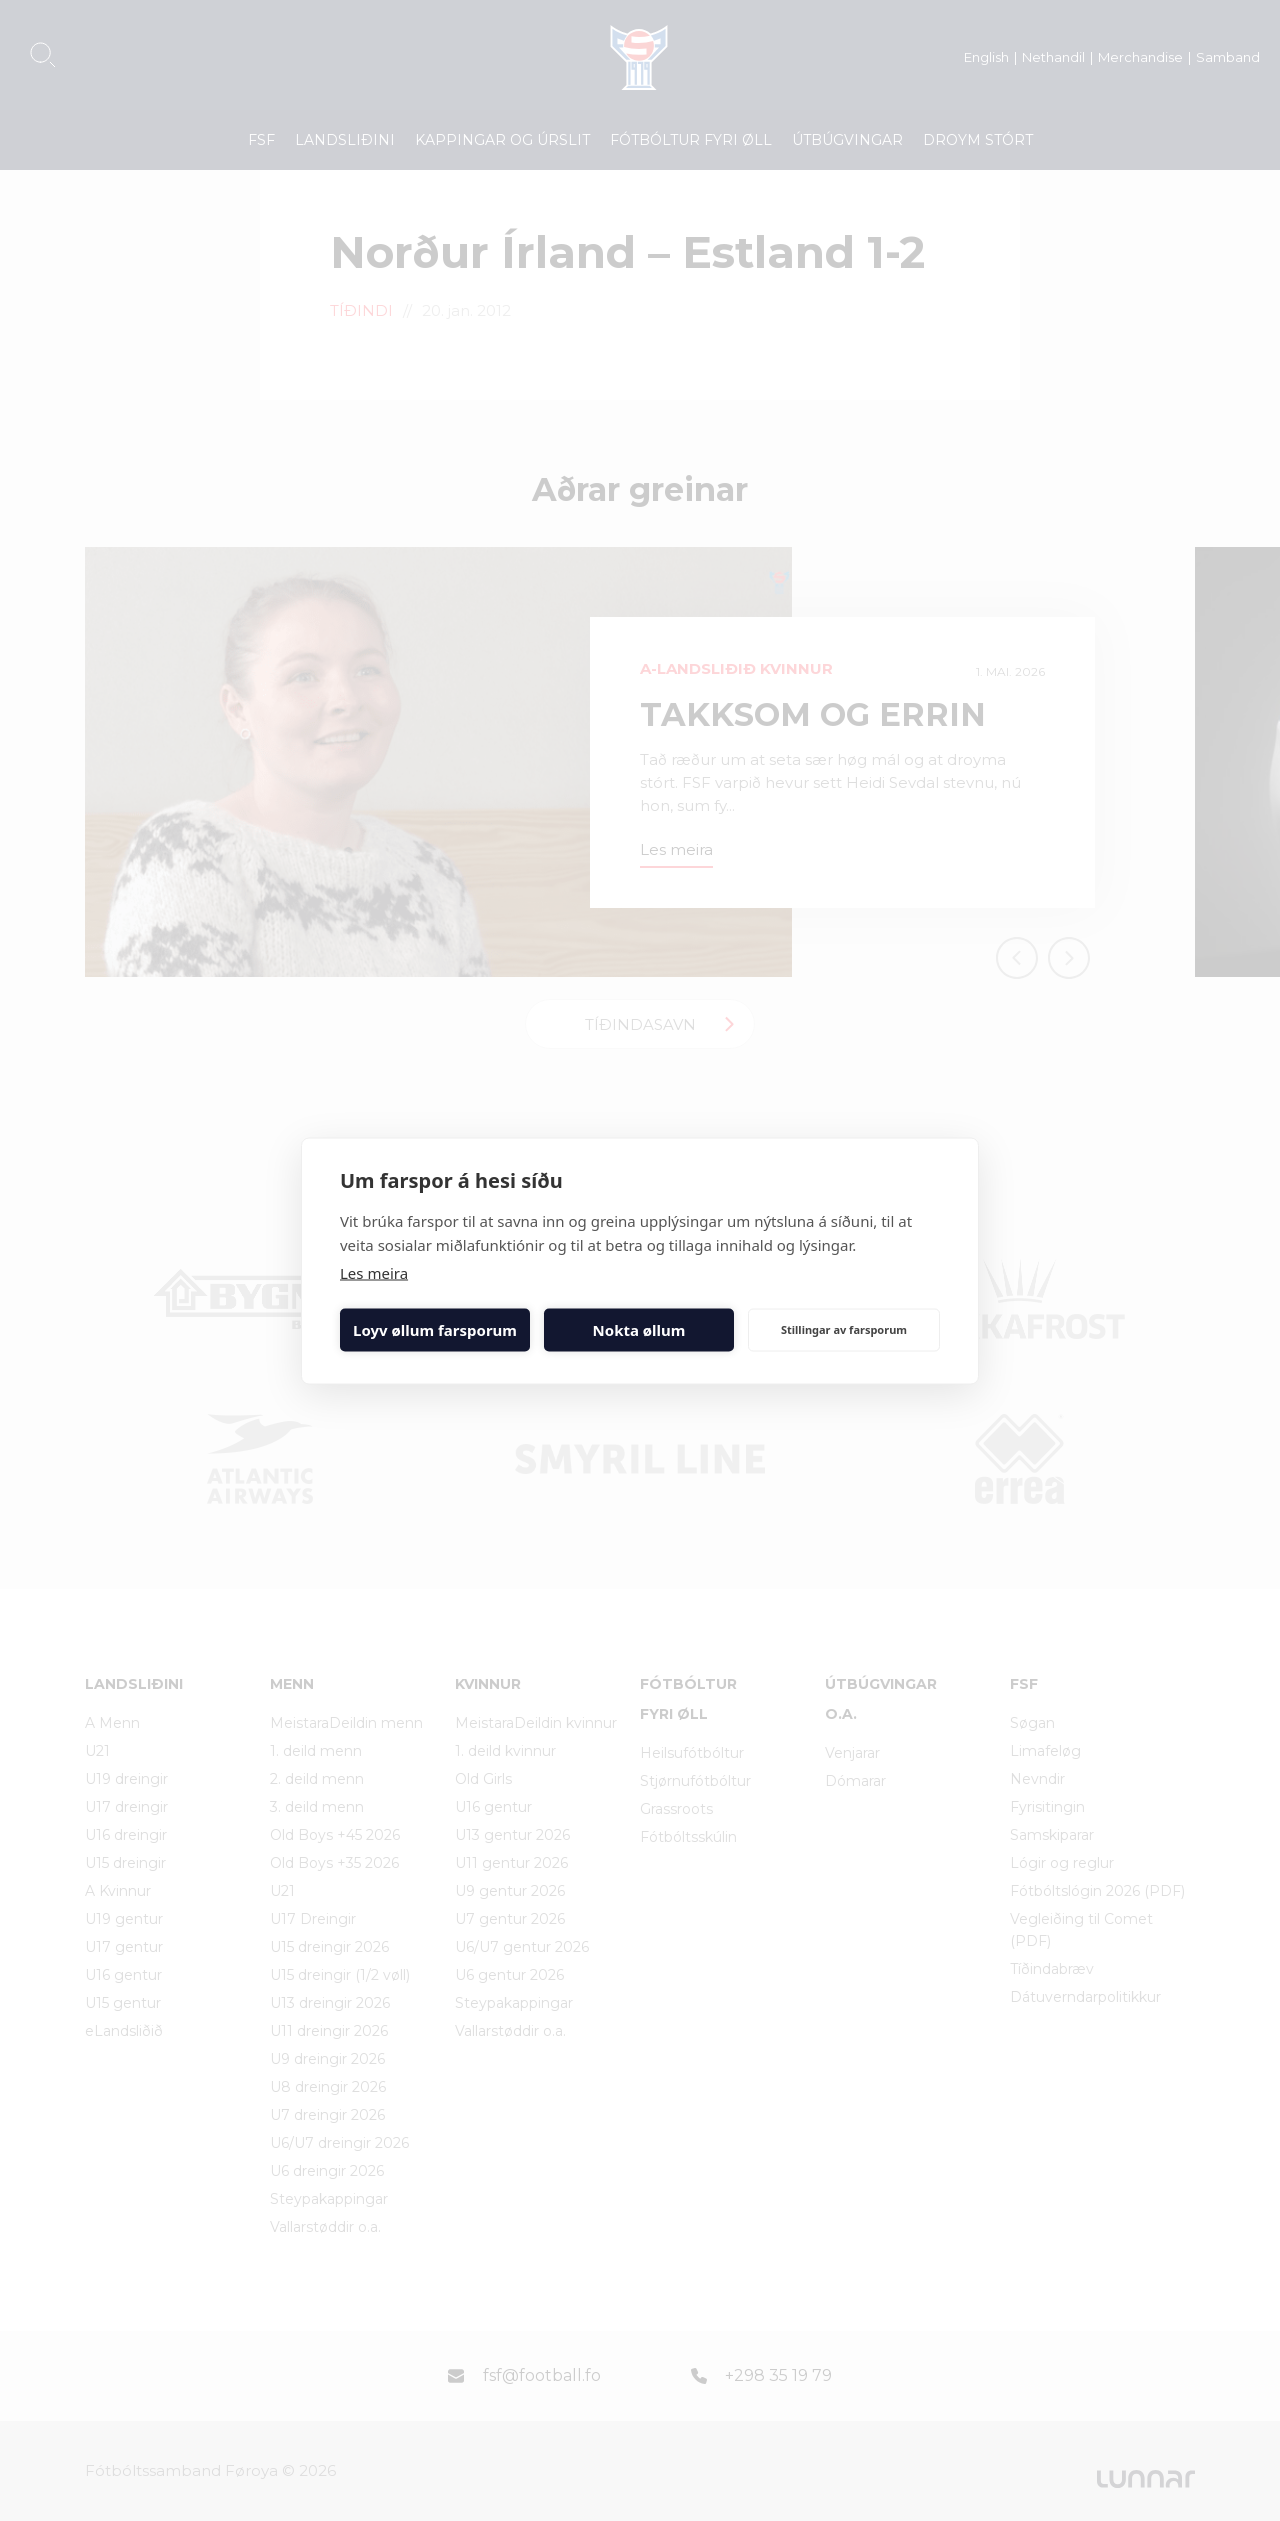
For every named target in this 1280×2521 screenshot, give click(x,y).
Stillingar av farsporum (844, 1329)
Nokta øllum (639, 1330)
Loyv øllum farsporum (435, 1330)
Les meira (374, 1272)
